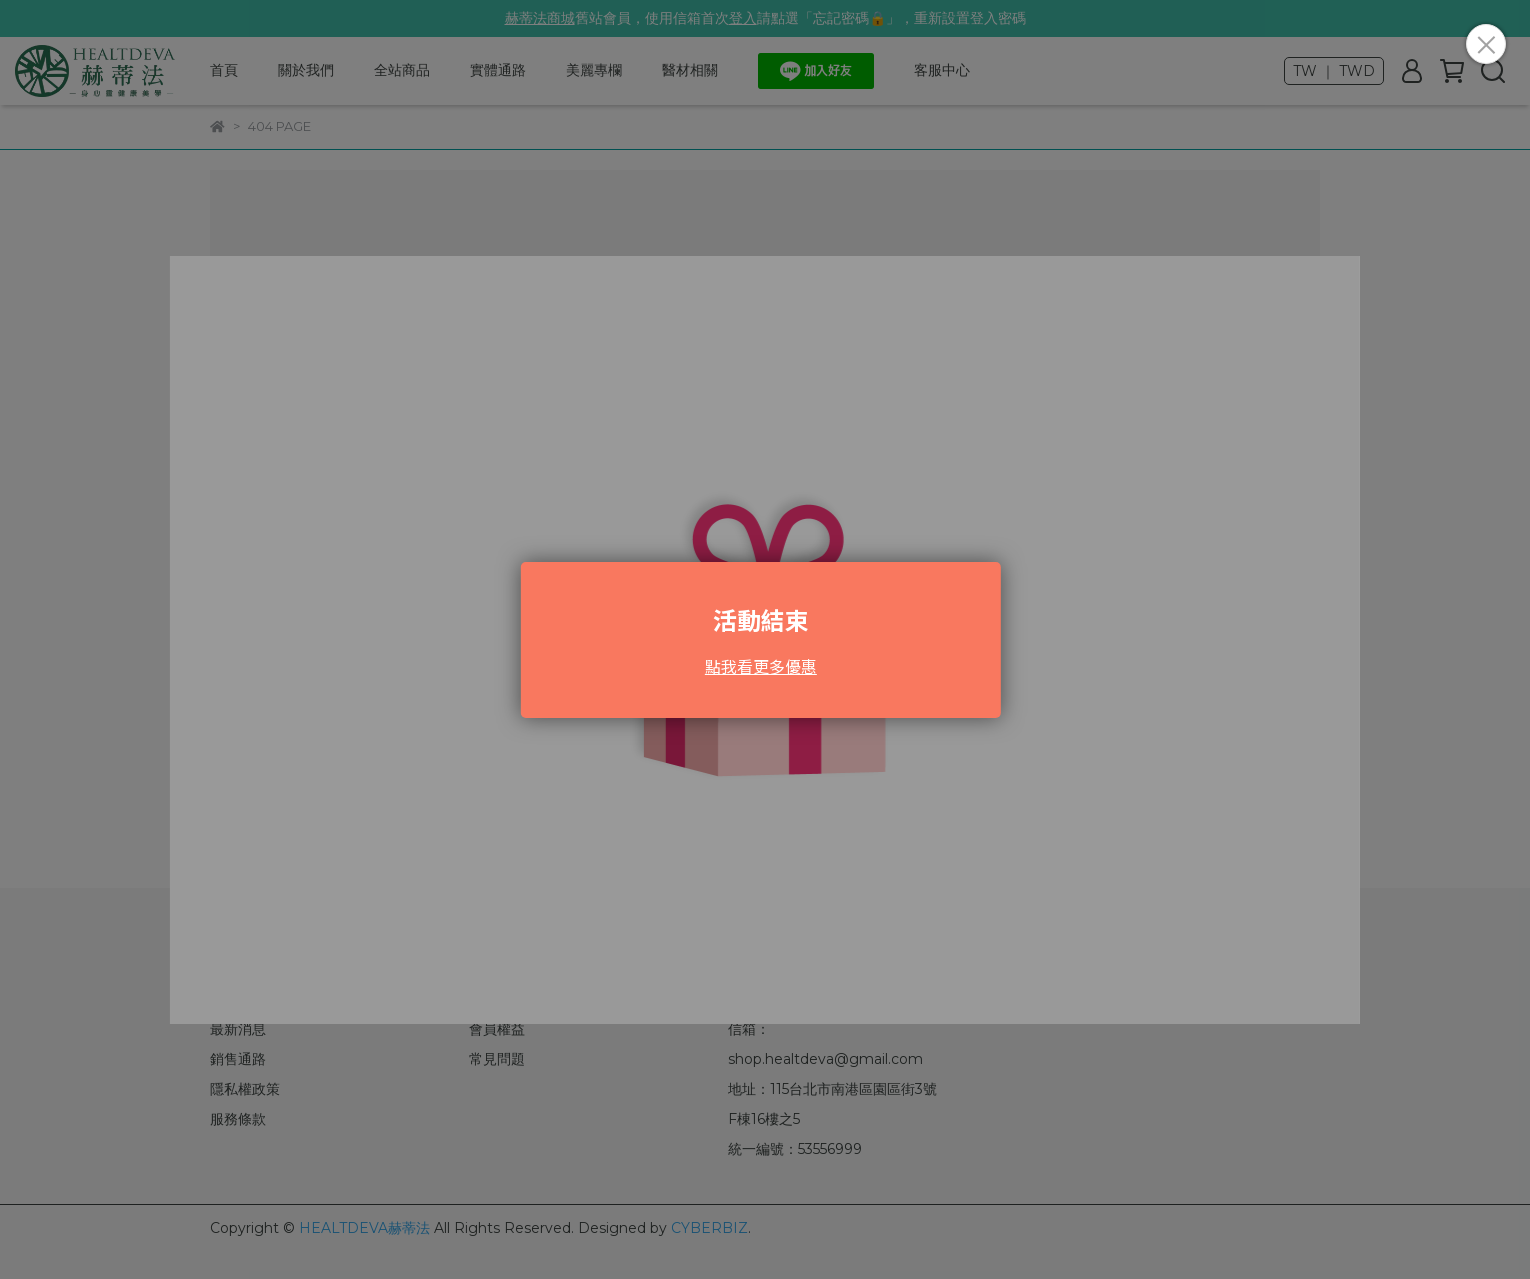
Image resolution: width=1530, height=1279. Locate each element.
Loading (765, 640)
